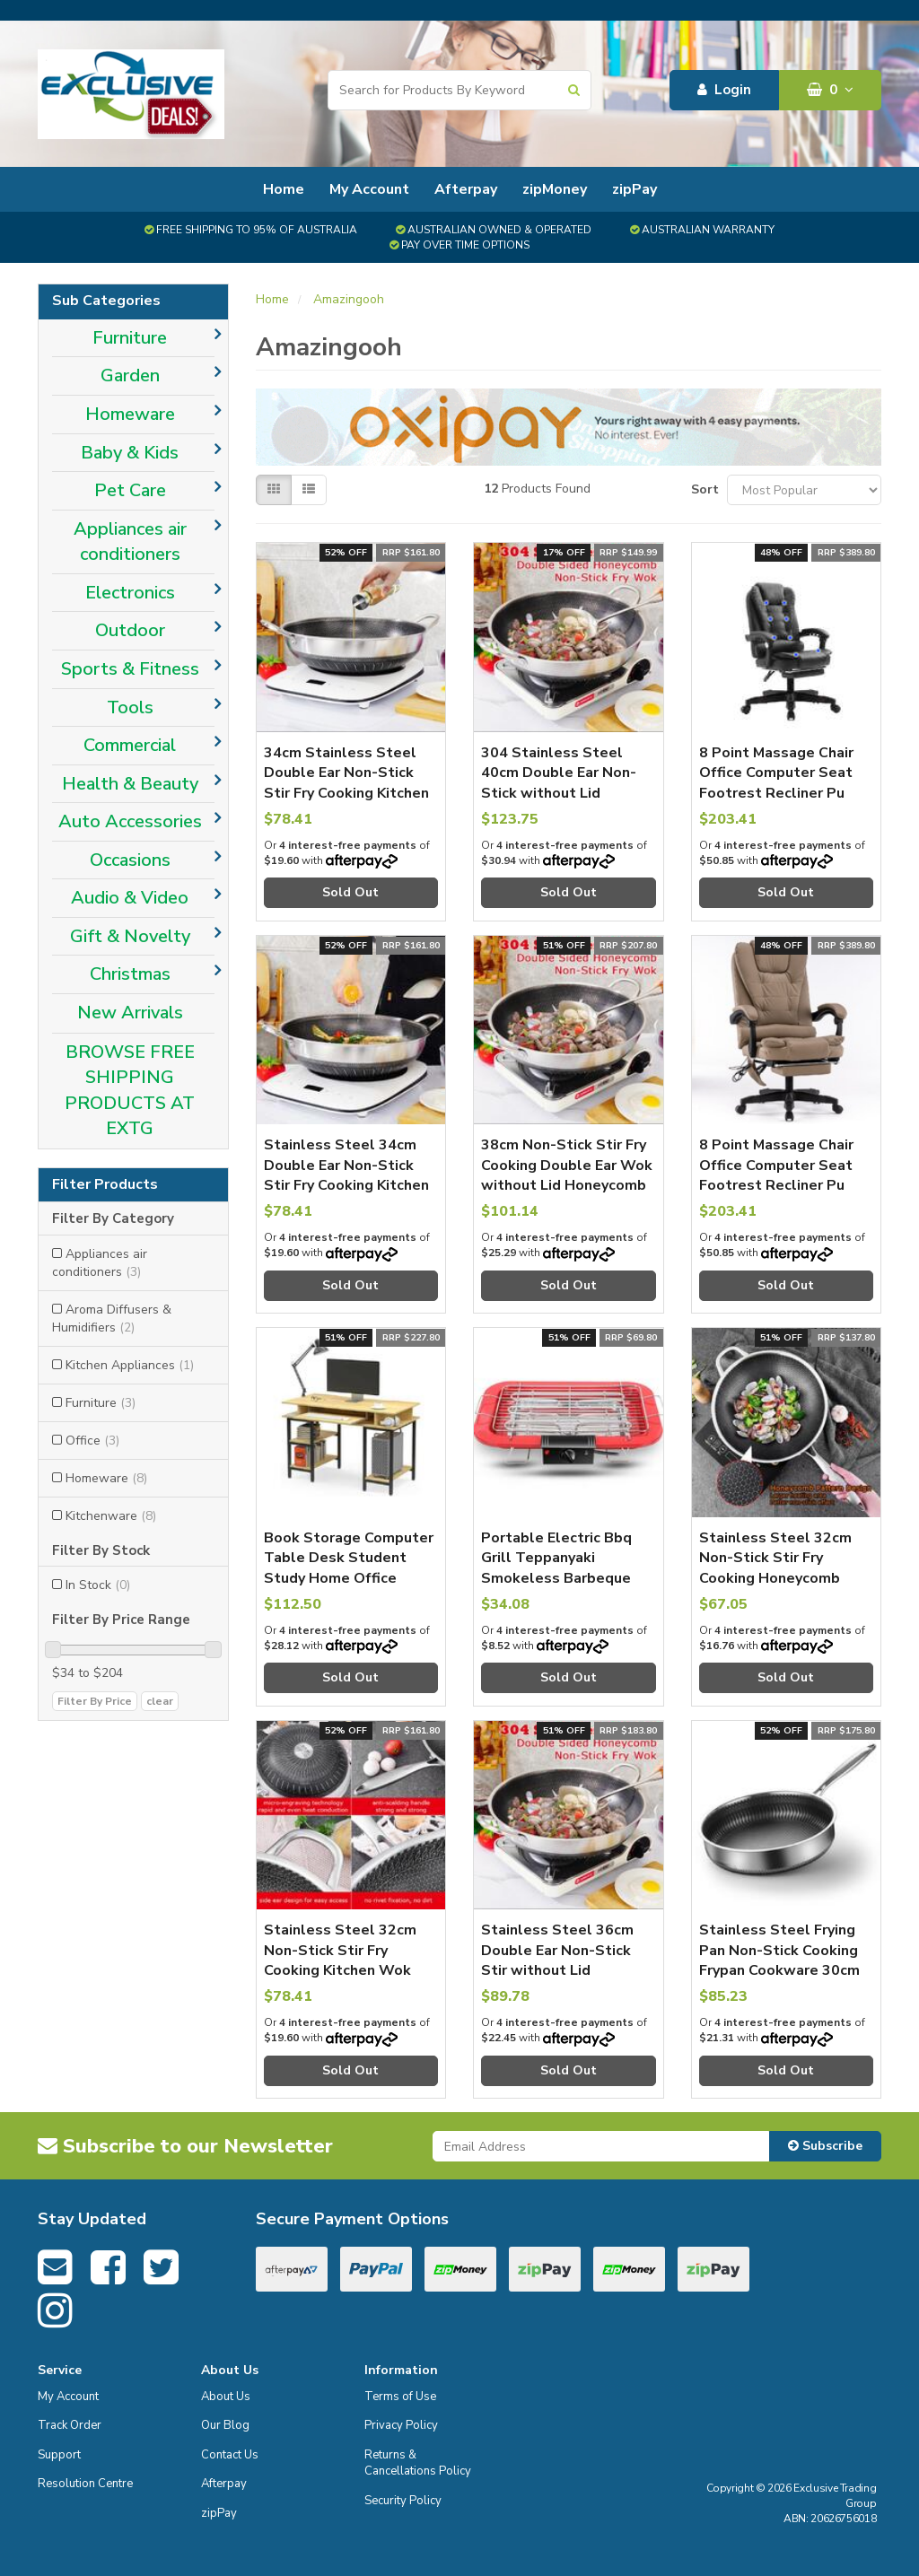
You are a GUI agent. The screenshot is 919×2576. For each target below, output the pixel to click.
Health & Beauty (130, 784)
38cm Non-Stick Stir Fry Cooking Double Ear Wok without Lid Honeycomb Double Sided (566, 1175)
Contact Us (229, 2455)
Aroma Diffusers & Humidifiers (111, 1318)
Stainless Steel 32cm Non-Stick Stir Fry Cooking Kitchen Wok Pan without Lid (340, 1960)
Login (724, 90)
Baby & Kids (130, 453)
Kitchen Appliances (130, 1365)
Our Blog (225, 2425)
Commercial (129, 745)
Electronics (130, 593)
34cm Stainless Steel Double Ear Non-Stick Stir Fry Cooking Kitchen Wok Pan (346, 783)
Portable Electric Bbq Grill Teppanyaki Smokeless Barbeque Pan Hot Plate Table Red (556, 1578)
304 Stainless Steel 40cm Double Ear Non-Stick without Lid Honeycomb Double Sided (558, 793)
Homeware (130, 414)
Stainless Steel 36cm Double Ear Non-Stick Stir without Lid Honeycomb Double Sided (557, 1970)
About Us (225, 2396)
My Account (369, 189)
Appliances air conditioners (130, 542)
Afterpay (465, 189)
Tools (130, 707)
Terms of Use (400, 2396)
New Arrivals (130, 1012)
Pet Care (130, 490)
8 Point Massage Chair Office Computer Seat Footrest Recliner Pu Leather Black (776, 783)
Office (92, 1440)
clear (159, 1701)
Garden (130, 375)
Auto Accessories (130, 821)
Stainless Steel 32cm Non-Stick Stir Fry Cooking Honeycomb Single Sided (775, 1568)
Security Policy (403, 2501)
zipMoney (554, 189)
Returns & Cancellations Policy (417, 2463)
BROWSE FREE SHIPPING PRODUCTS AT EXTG (130, 1090)
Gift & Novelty (130, 936)
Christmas (130, 974)
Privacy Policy (401, 2425)
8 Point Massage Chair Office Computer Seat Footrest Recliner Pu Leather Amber (776, 1175)
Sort (702, 489)
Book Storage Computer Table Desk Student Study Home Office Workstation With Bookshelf (348, 1578)
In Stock (98, 1585)
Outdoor (130, 630)
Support (59, 2455)
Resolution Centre (85, 2484)
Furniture (129, 338)
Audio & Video (129, 898)
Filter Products (105, 1185)
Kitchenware (111, 1515)
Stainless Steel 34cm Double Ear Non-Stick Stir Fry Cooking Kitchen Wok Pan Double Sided (346, 1175)
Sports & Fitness (130, 669)
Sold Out (350, 892)
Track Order (69, 2425)
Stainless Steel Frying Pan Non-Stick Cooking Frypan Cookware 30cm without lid (779, 1960)
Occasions (130, 860)
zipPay (634, 189)
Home (283, 189)
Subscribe (825, 2145)
